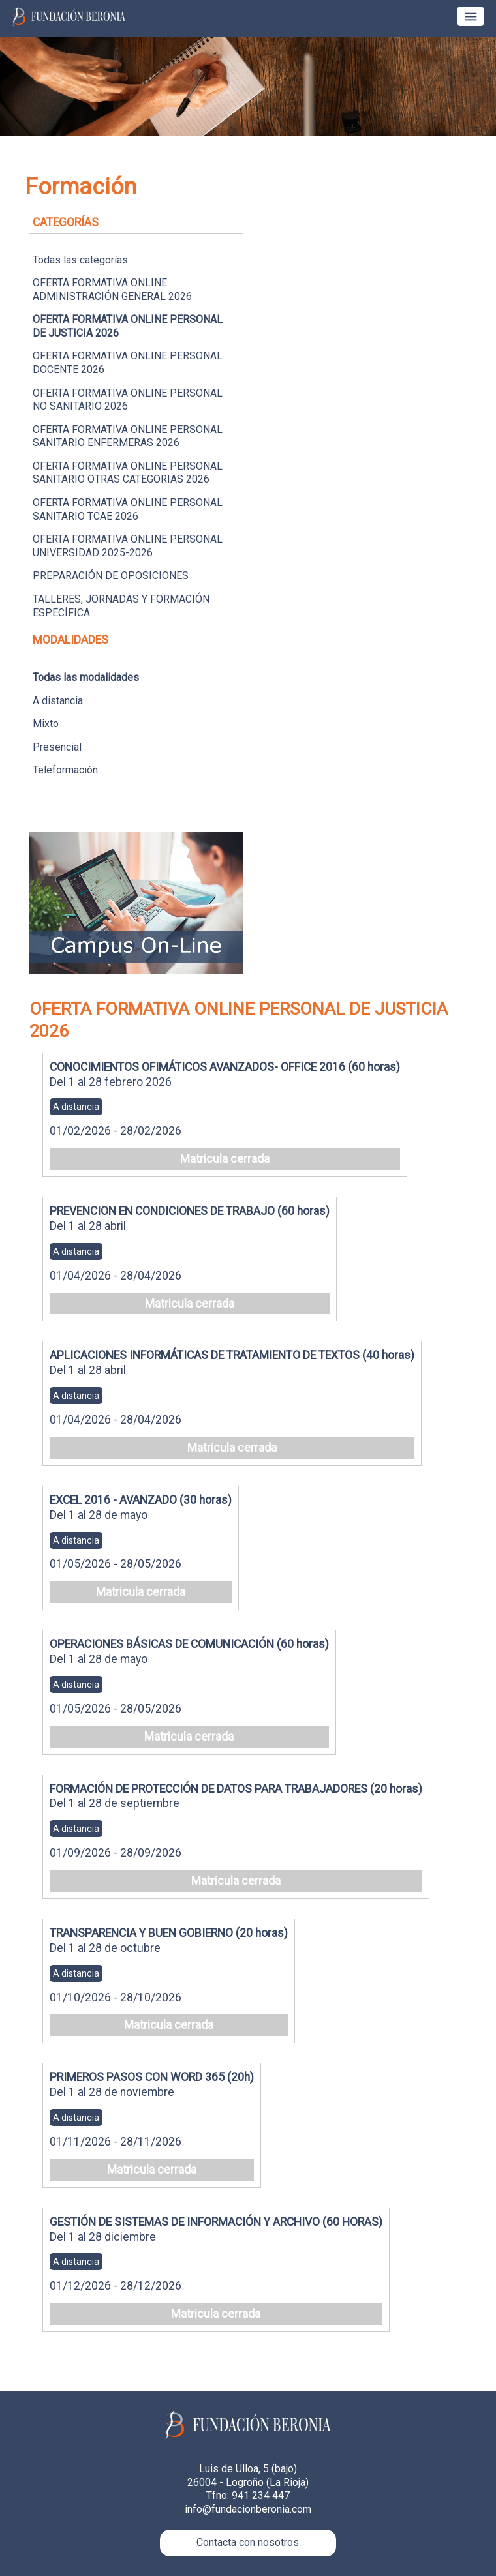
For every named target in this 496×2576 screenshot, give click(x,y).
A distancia (58, 701)
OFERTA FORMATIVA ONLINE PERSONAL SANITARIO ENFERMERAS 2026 (128, 436)
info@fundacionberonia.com (248, 2509)
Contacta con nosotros (247, 2542)
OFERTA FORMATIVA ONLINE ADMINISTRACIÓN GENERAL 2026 (112, 290)
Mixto (46, 723)
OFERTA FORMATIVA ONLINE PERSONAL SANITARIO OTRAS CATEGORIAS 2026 (128, 473)
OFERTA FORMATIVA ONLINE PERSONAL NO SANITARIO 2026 (128, 400)
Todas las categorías (80, 260)
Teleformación (65, 770)
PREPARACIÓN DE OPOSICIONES (111, 575)
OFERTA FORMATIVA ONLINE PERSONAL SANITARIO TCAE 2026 (128, 509)
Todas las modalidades (86, 677)
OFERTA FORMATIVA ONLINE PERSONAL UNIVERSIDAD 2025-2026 (128, 546)
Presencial (57, 747)
